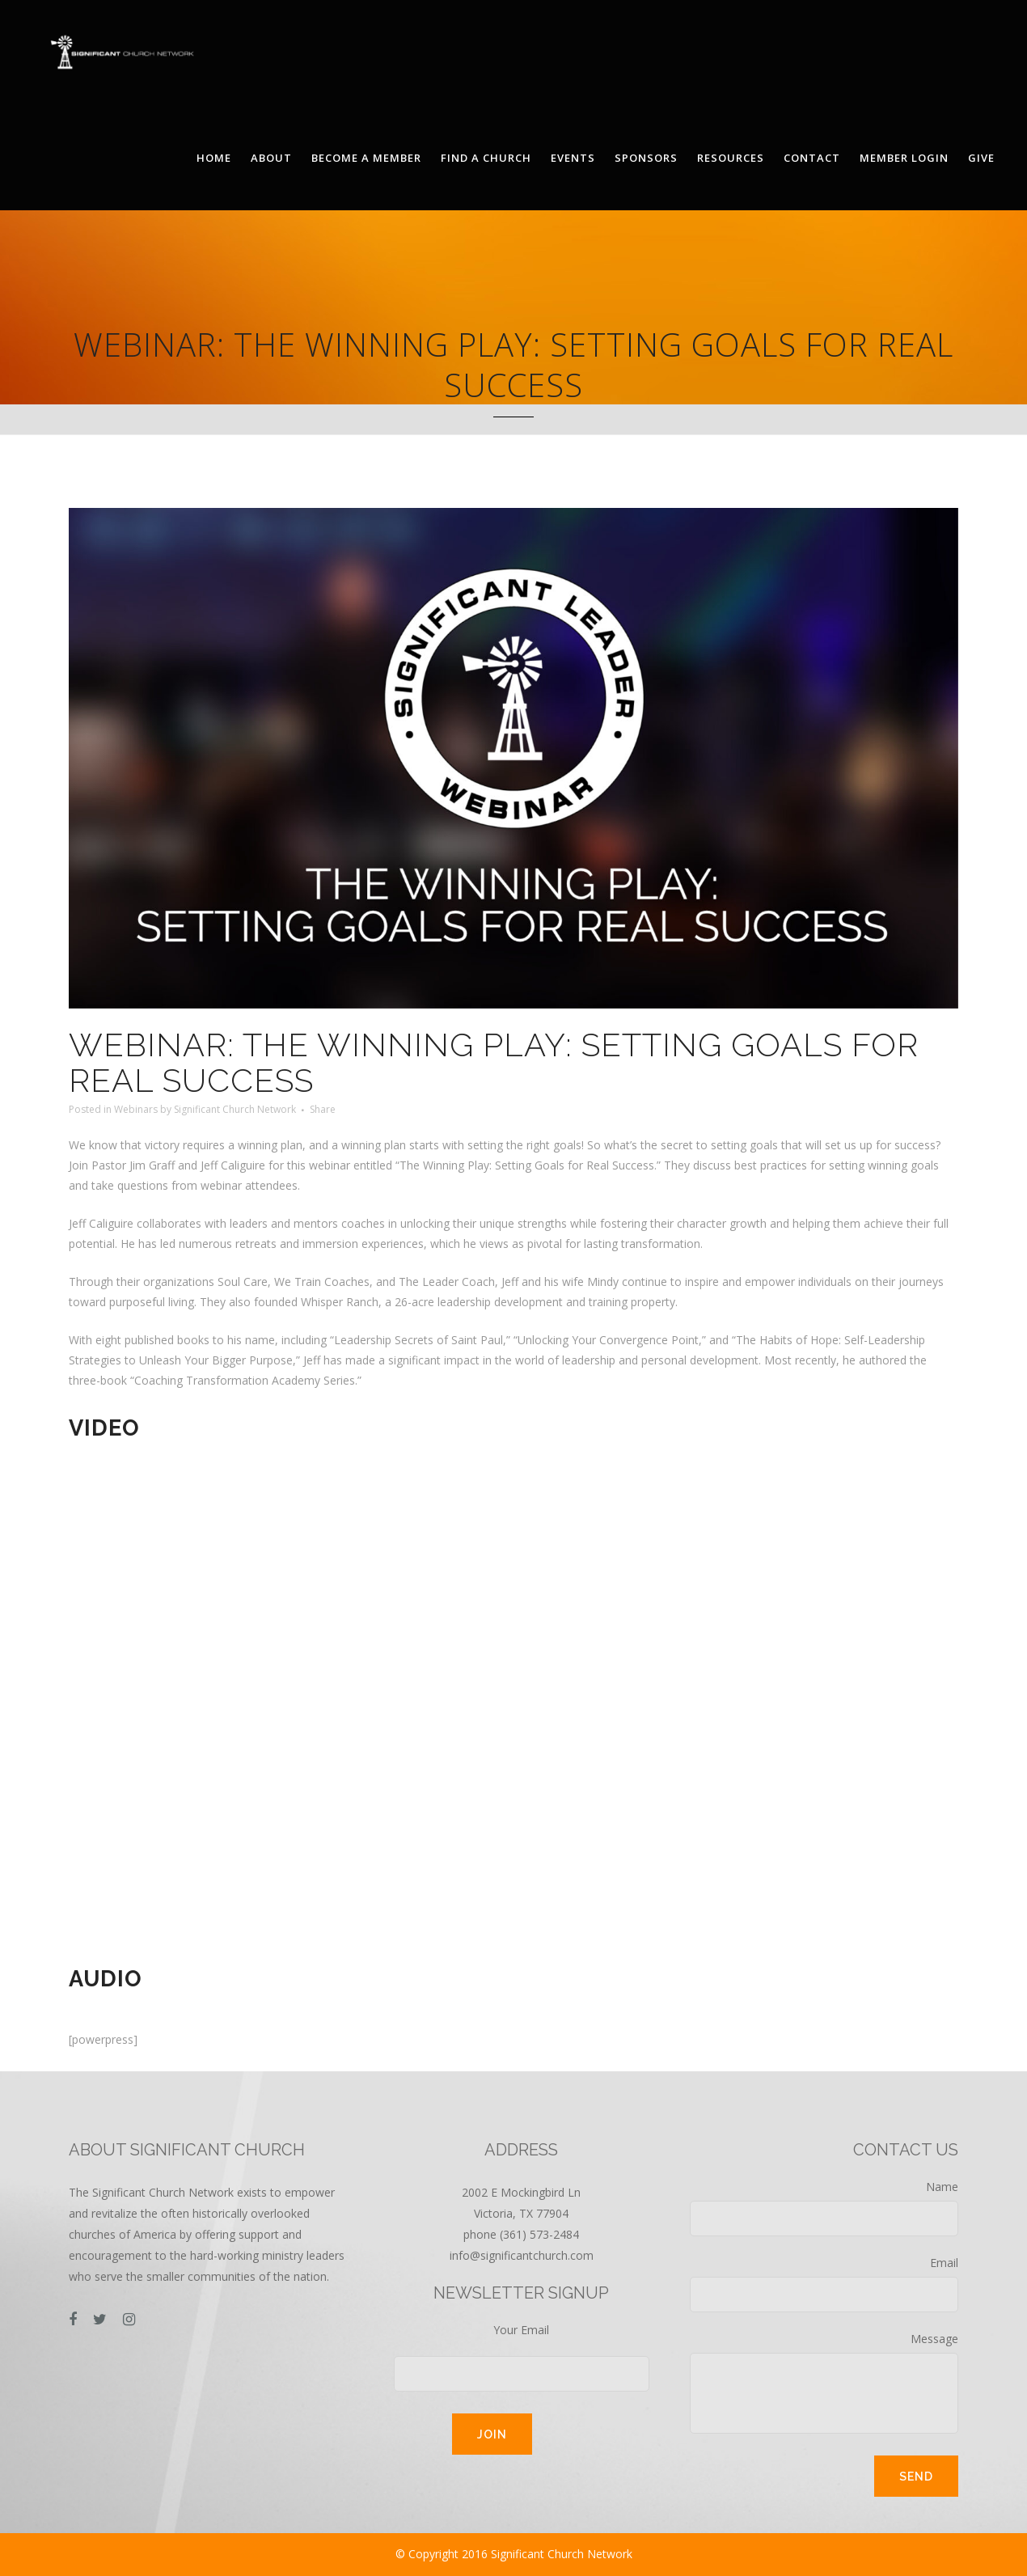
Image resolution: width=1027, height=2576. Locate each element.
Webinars (136, 1109)
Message (824, 2382)
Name (824, 2207)
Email (824, 2283)
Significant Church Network (235, 1109)
